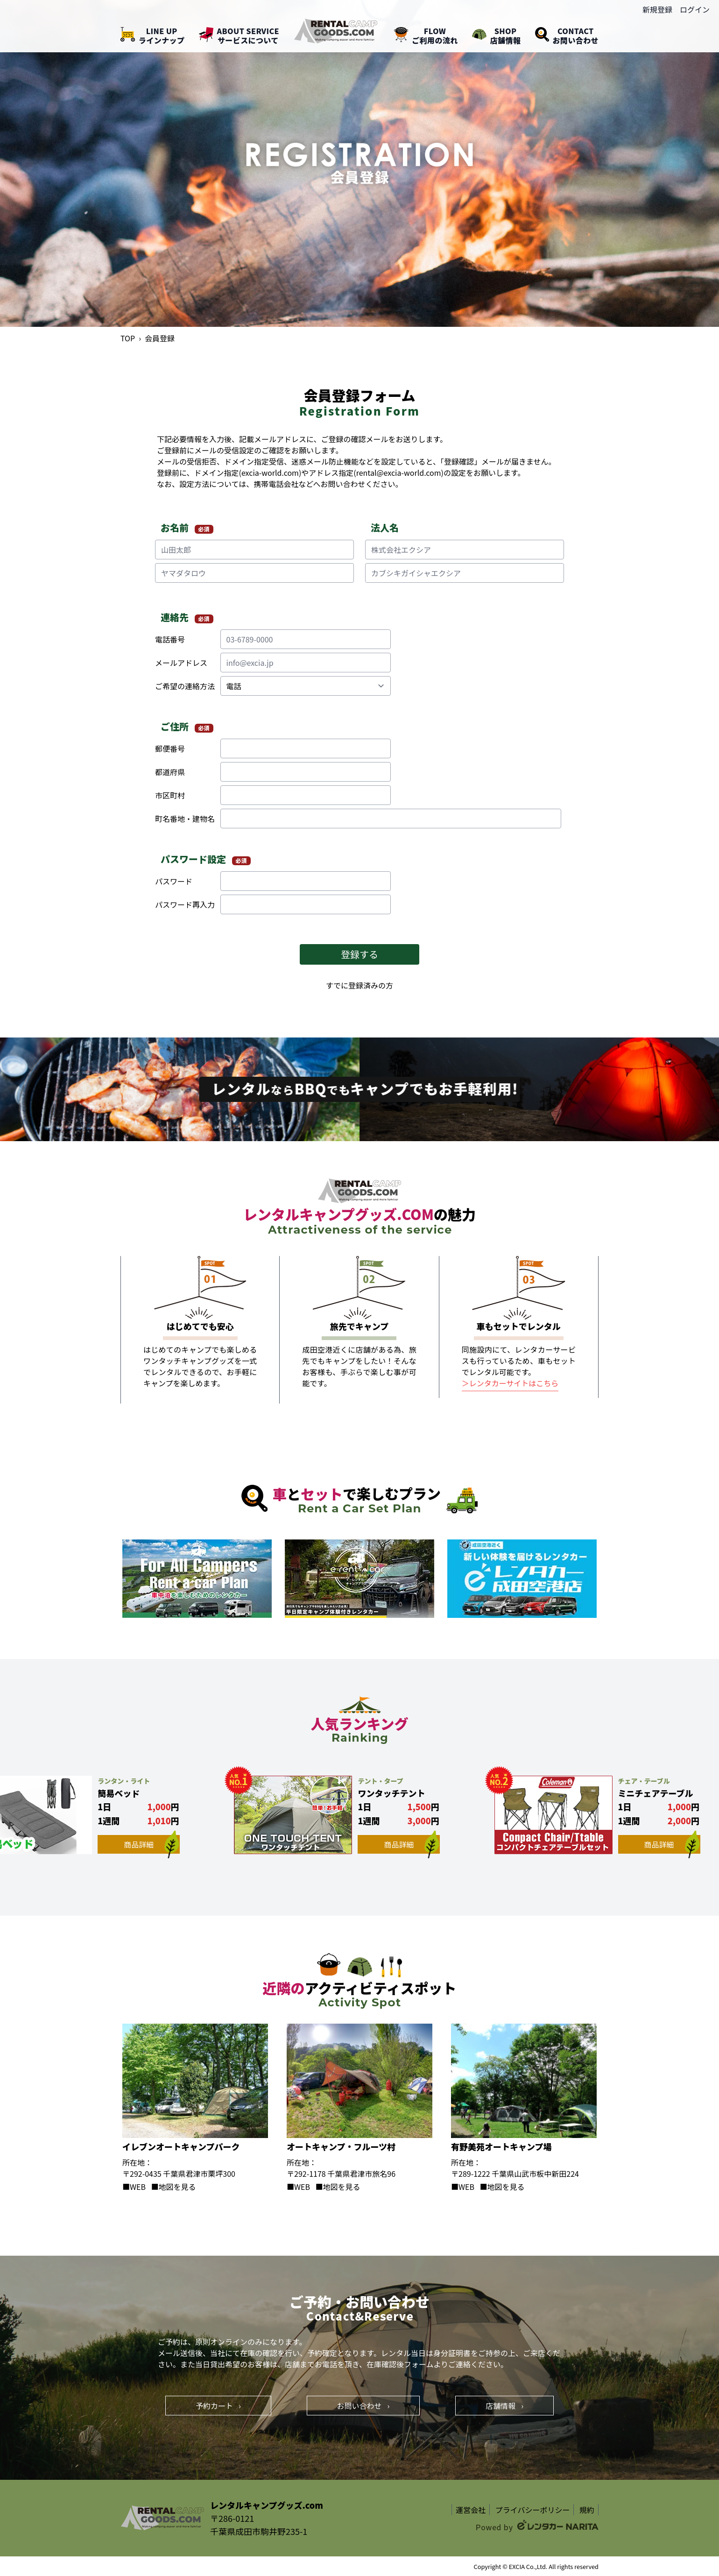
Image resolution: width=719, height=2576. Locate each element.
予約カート (218, 2405)
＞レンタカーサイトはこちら (510, 1383)
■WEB (134, 2186)
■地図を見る (173, 2186)
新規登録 (657, 9)
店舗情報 (504, 2405)
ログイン (695, 9)
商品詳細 (152, 1844)
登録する (359, 954)
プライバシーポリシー (532, 2509)
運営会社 (471, 2509)
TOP (127, 338)
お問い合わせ (363, 2405)
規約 (586, 2509)
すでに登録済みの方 (359, 985)
